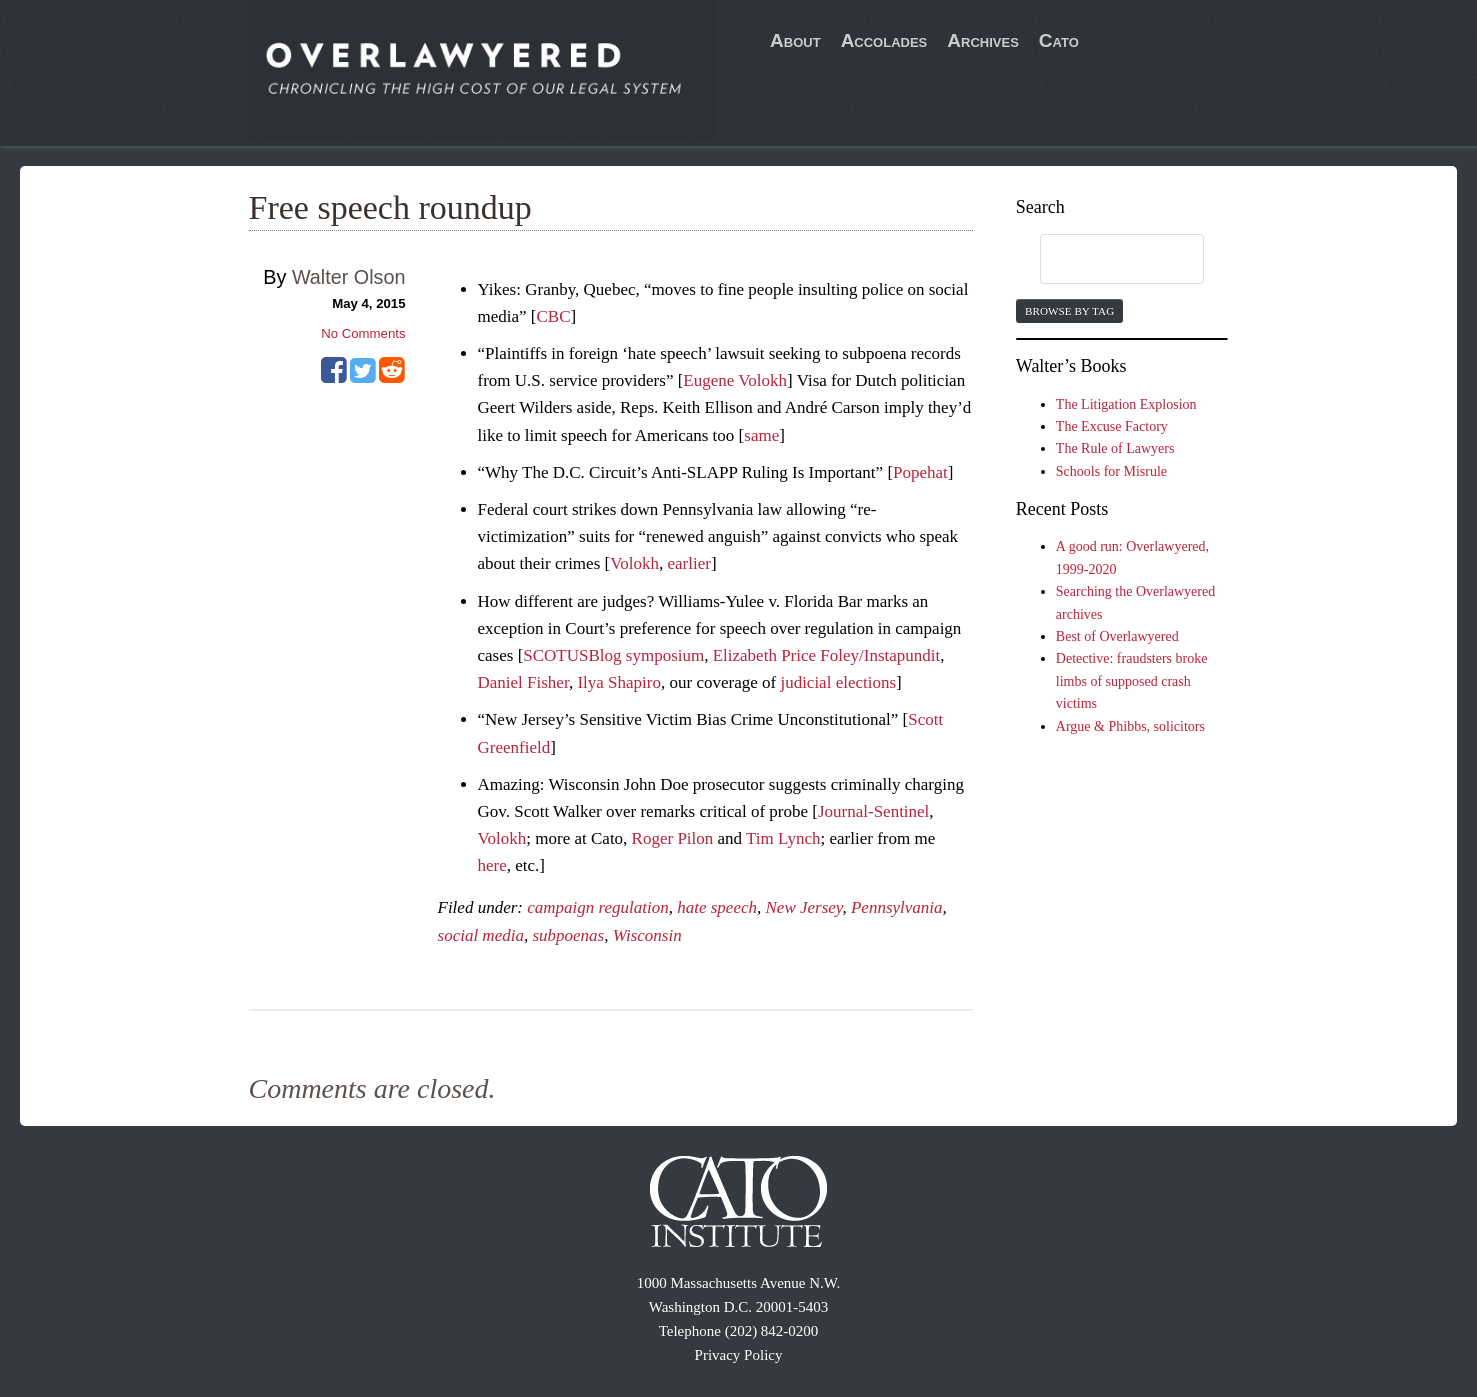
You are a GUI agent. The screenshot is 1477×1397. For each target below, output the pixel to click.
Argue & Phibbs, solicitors (1130, 726)
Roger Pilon (673, 838)
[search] (1103, 260)
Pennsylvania (897, 907)
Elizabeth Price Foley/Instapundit (827, 655)
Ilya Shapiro (619, 682)
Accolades (884, 40)
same (761, 435)
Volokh (634, 563)
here (492, 865)
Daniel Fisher (523, 682)
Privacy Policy (739, 1355)
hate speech (717, 907)
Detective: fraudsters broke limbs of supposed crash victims (1132, 681)
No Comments (363, 333)
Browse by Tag (1069, 311)
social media (481, 935)
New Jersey (804, 907)
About (795, 40)
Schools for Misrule (1111, 471)
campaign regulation (598, 907)
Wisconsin (647, 935)
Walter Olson (349, 277)
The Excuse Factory (1112, 426)
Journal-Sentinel (873, 811)
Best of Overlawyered (1117, 636)
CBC (554, 316)
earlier (688, 563)
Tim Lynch (783, 838)
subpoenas (568, 935)
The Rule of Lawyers (1115, 448)
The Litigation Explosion (1126, 404)
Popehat (920, 472)
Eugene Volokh (735, 380)
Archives (983, 40)
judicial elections (838, 682)
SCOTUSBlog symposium (613, 655)
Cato (1059, 40)
